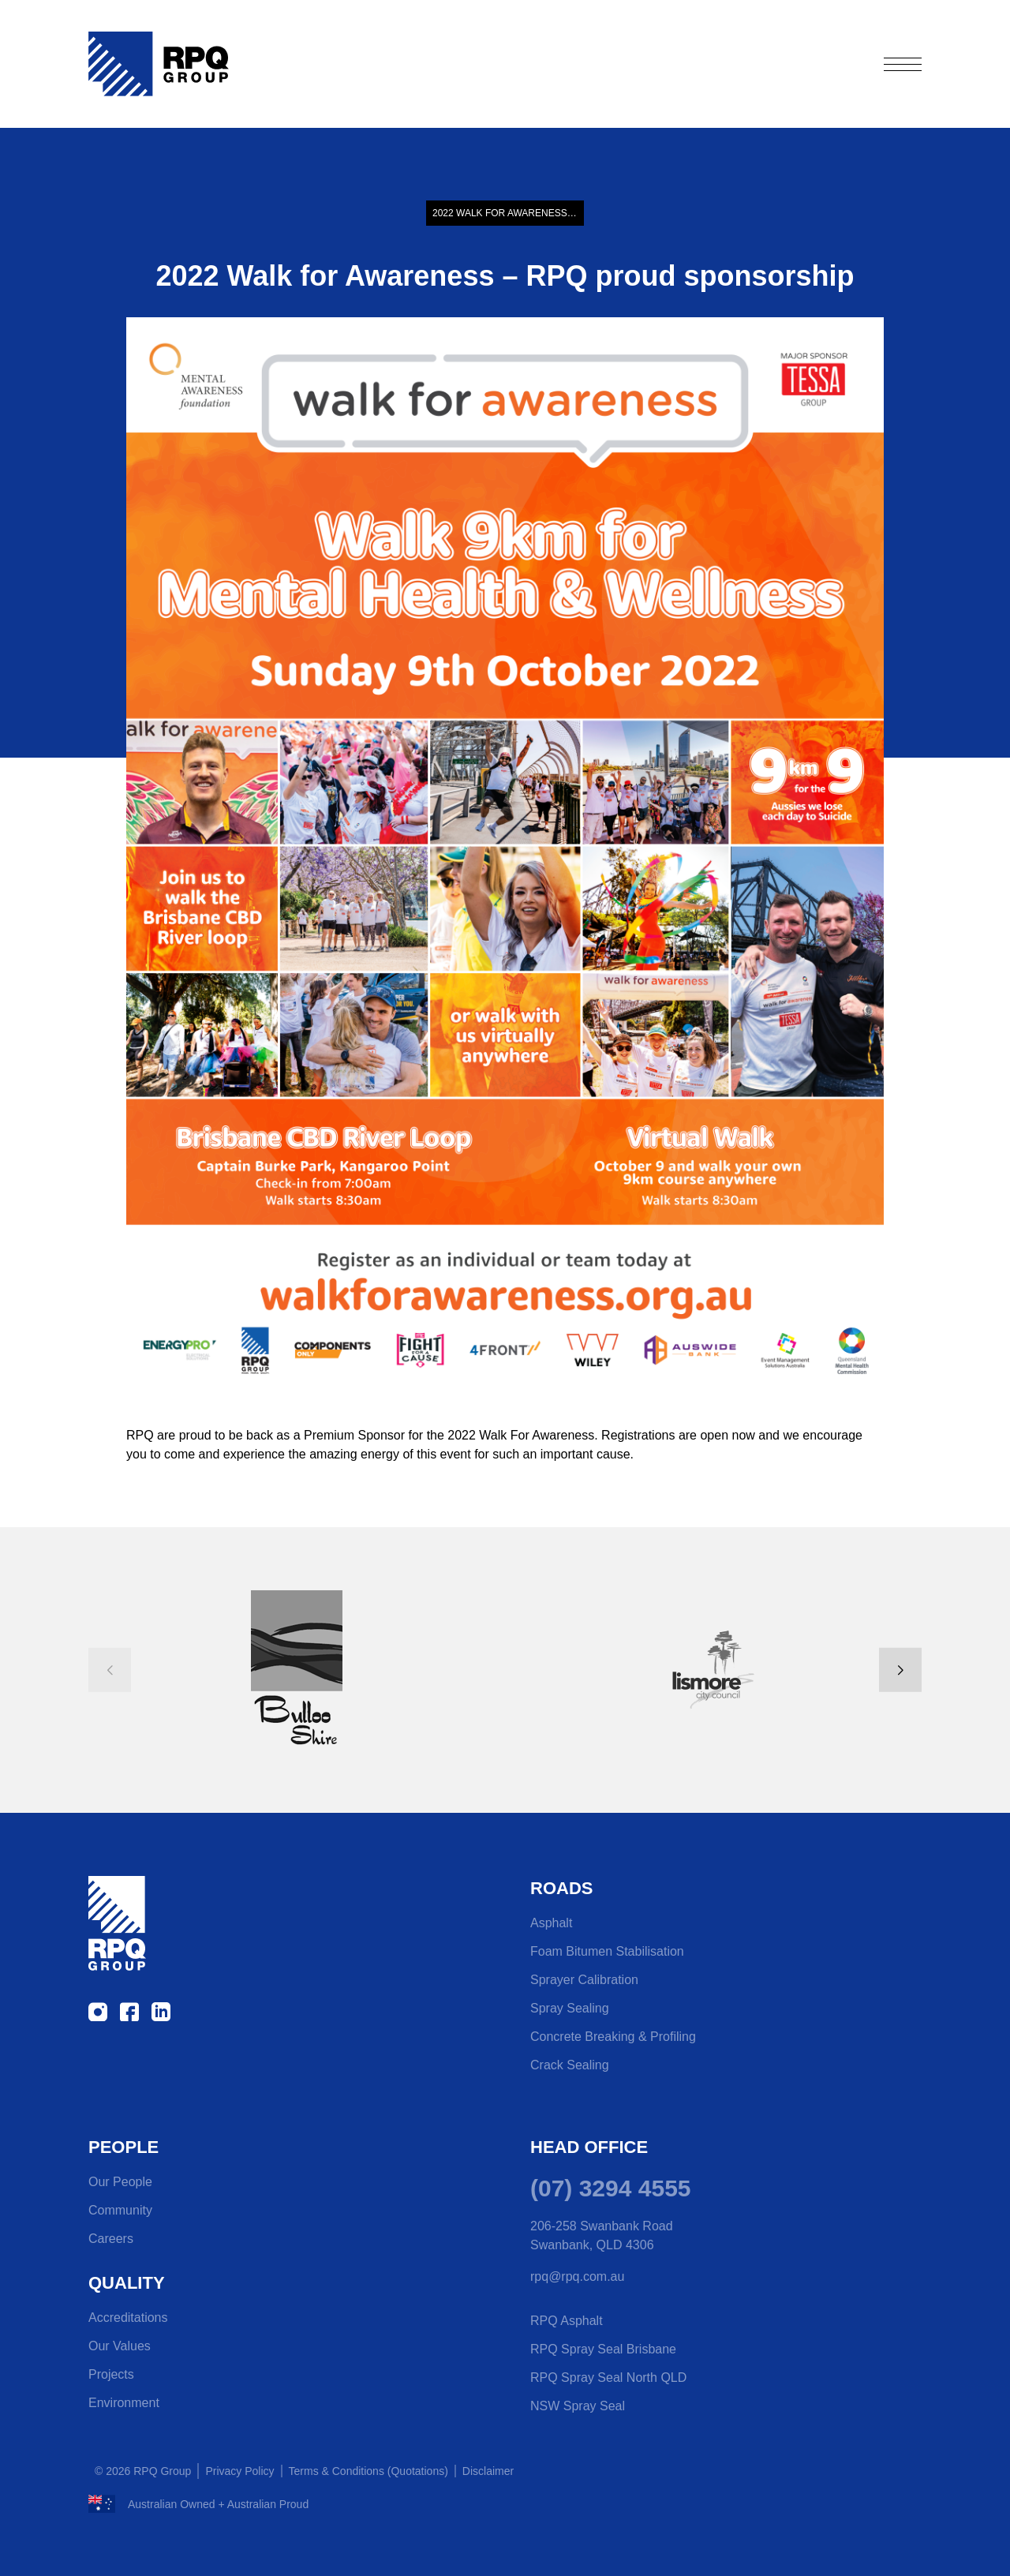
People (123, 2147)
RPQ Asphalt (566, 2320)
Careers (110, 2238)
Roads (561, 1888)
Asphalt (551, 1923)
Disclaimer (488, 2471)
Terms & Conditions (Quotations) (368, 2471)
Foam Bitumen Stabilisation (607, 1951)
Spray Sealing (569, 2008)
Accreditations (128, 2317)
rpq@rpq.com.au (577, 2276)
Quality (126, 2283)
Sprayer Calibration (584, 1979)
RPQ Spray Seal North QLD (608, 2377)
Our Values (119, 2346)
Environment (123, 2402)
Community (120, 2210)
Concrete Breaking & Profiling (613, 2036)
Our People (120, 2181)
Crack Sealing (569, 2065)
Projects (111, 2374)
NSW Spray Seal (577, 2406)
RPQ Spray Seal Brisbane (603, 2349)
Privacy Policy (239, 2471)
